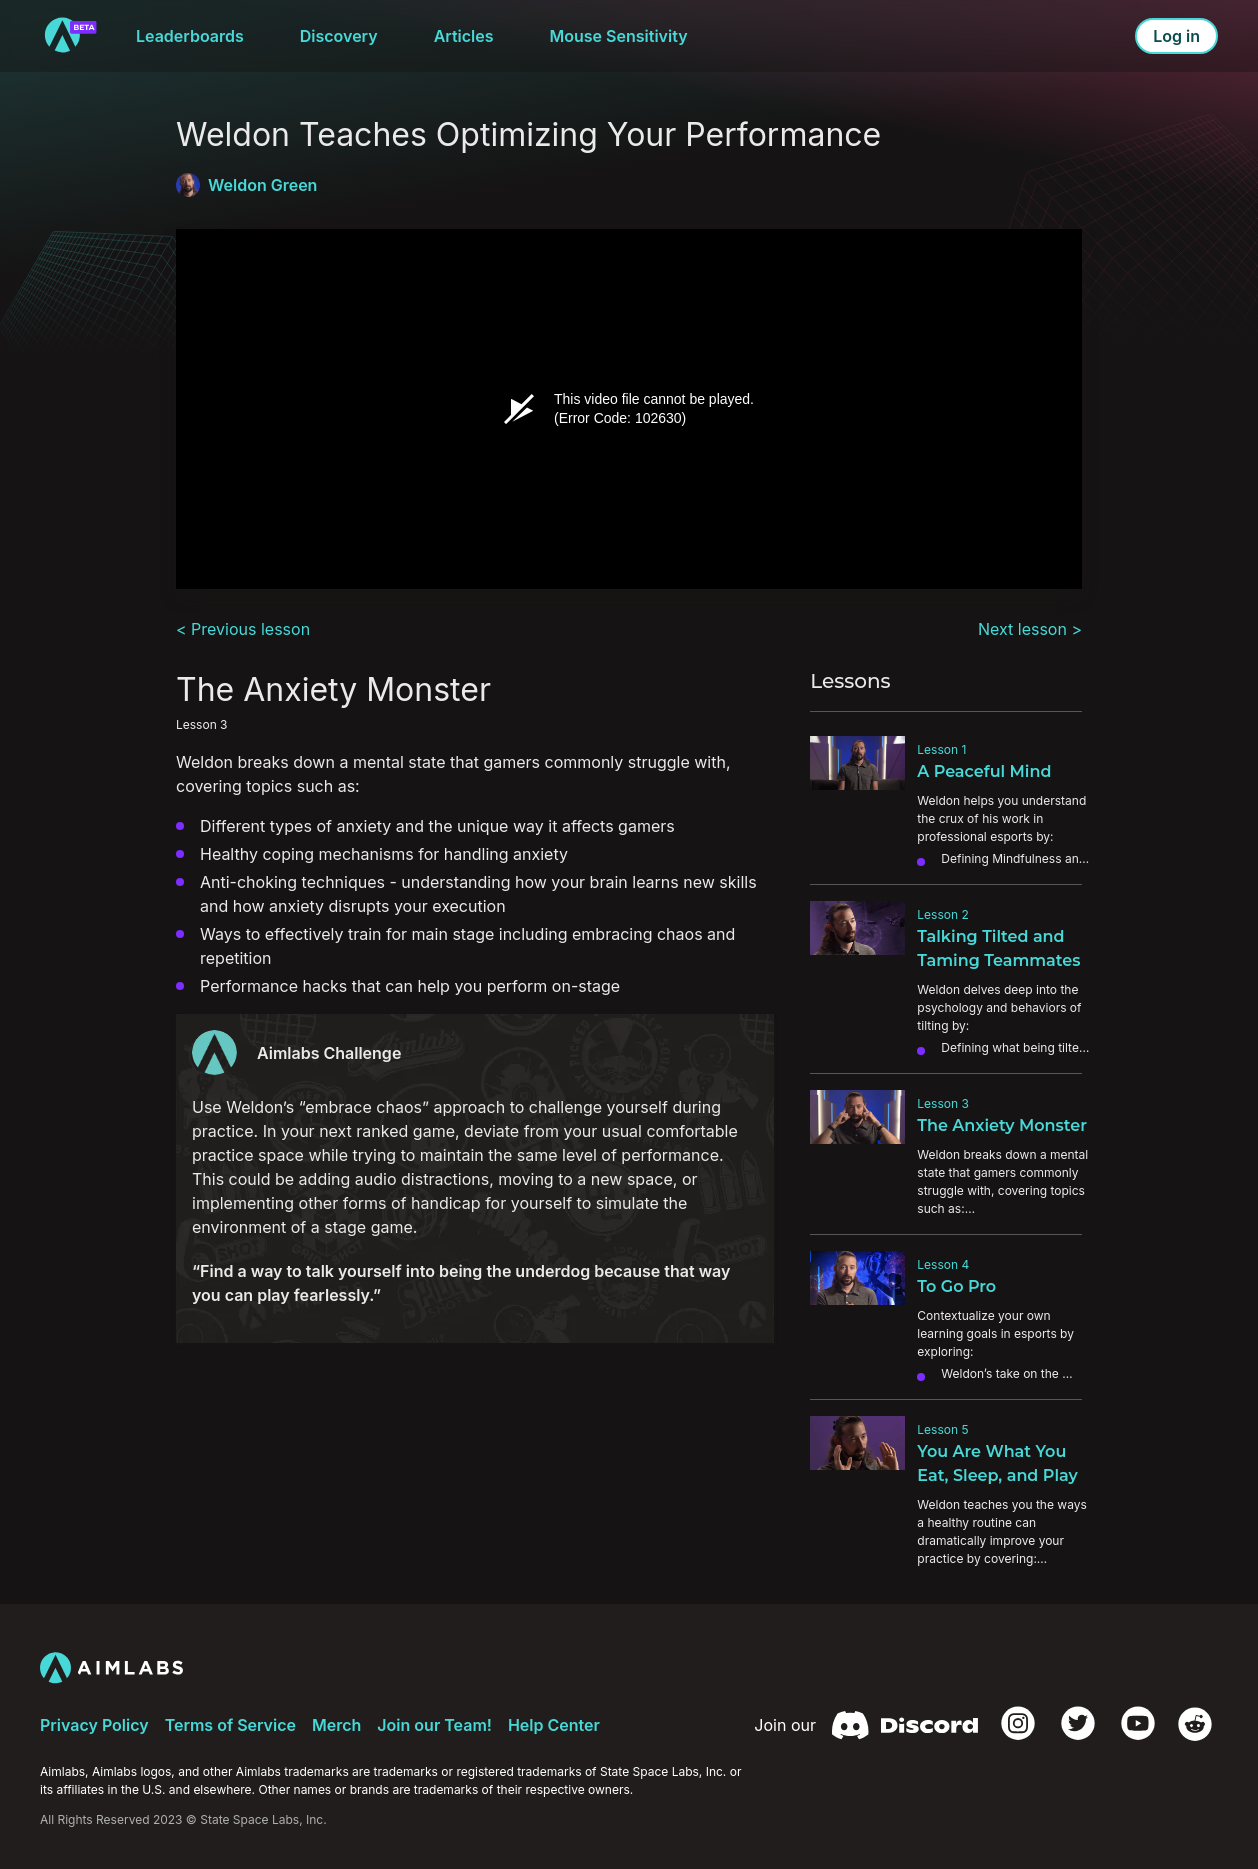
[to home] (70, 36)
